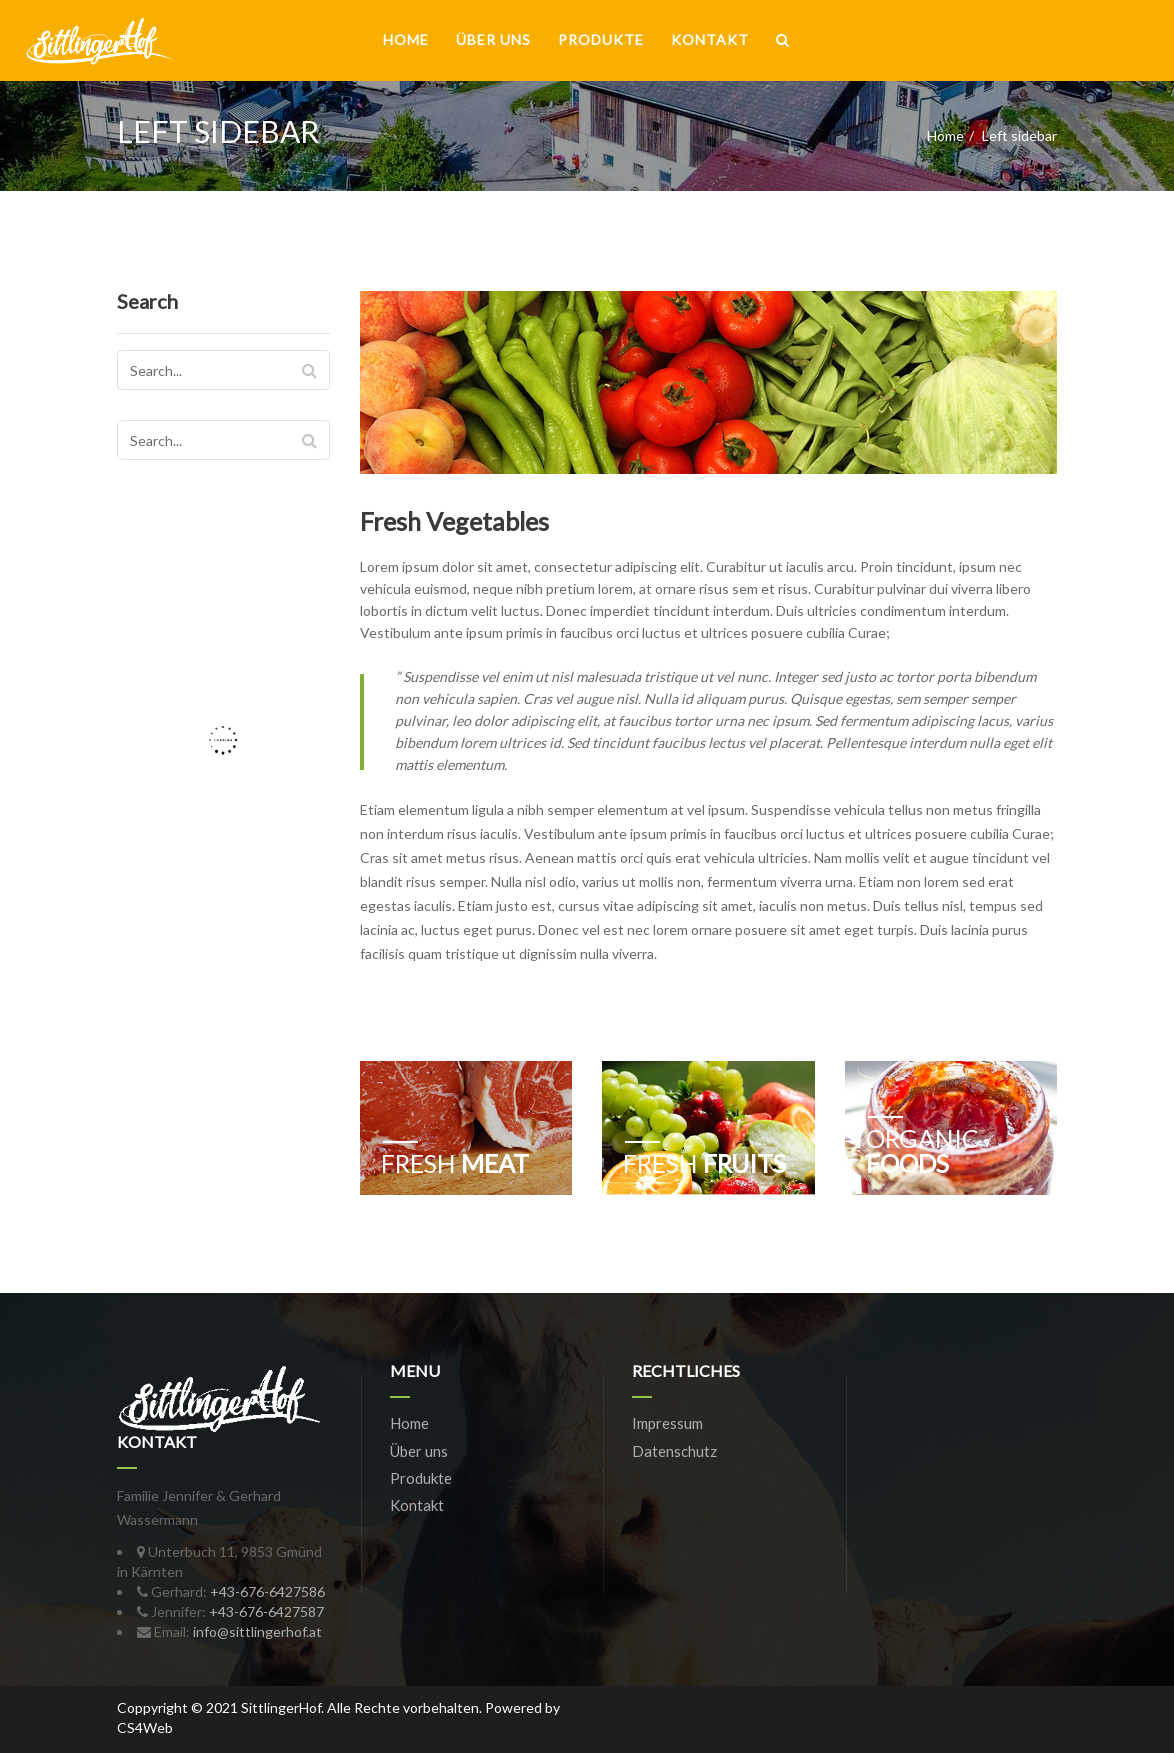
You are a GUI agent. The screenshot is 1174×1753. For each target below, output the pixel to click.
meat (455, 1163)
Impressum (667, 1423)
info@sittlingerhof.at (257, 1631)
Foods (922, 1150)
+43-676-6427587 (266, 1611)
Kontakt (710, 39)
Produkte (601, 39)
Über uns (493, 39)
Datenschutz (674, 1451)
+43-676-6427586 (267, 1591)
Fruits (704, 1163)
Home (406, 39)
